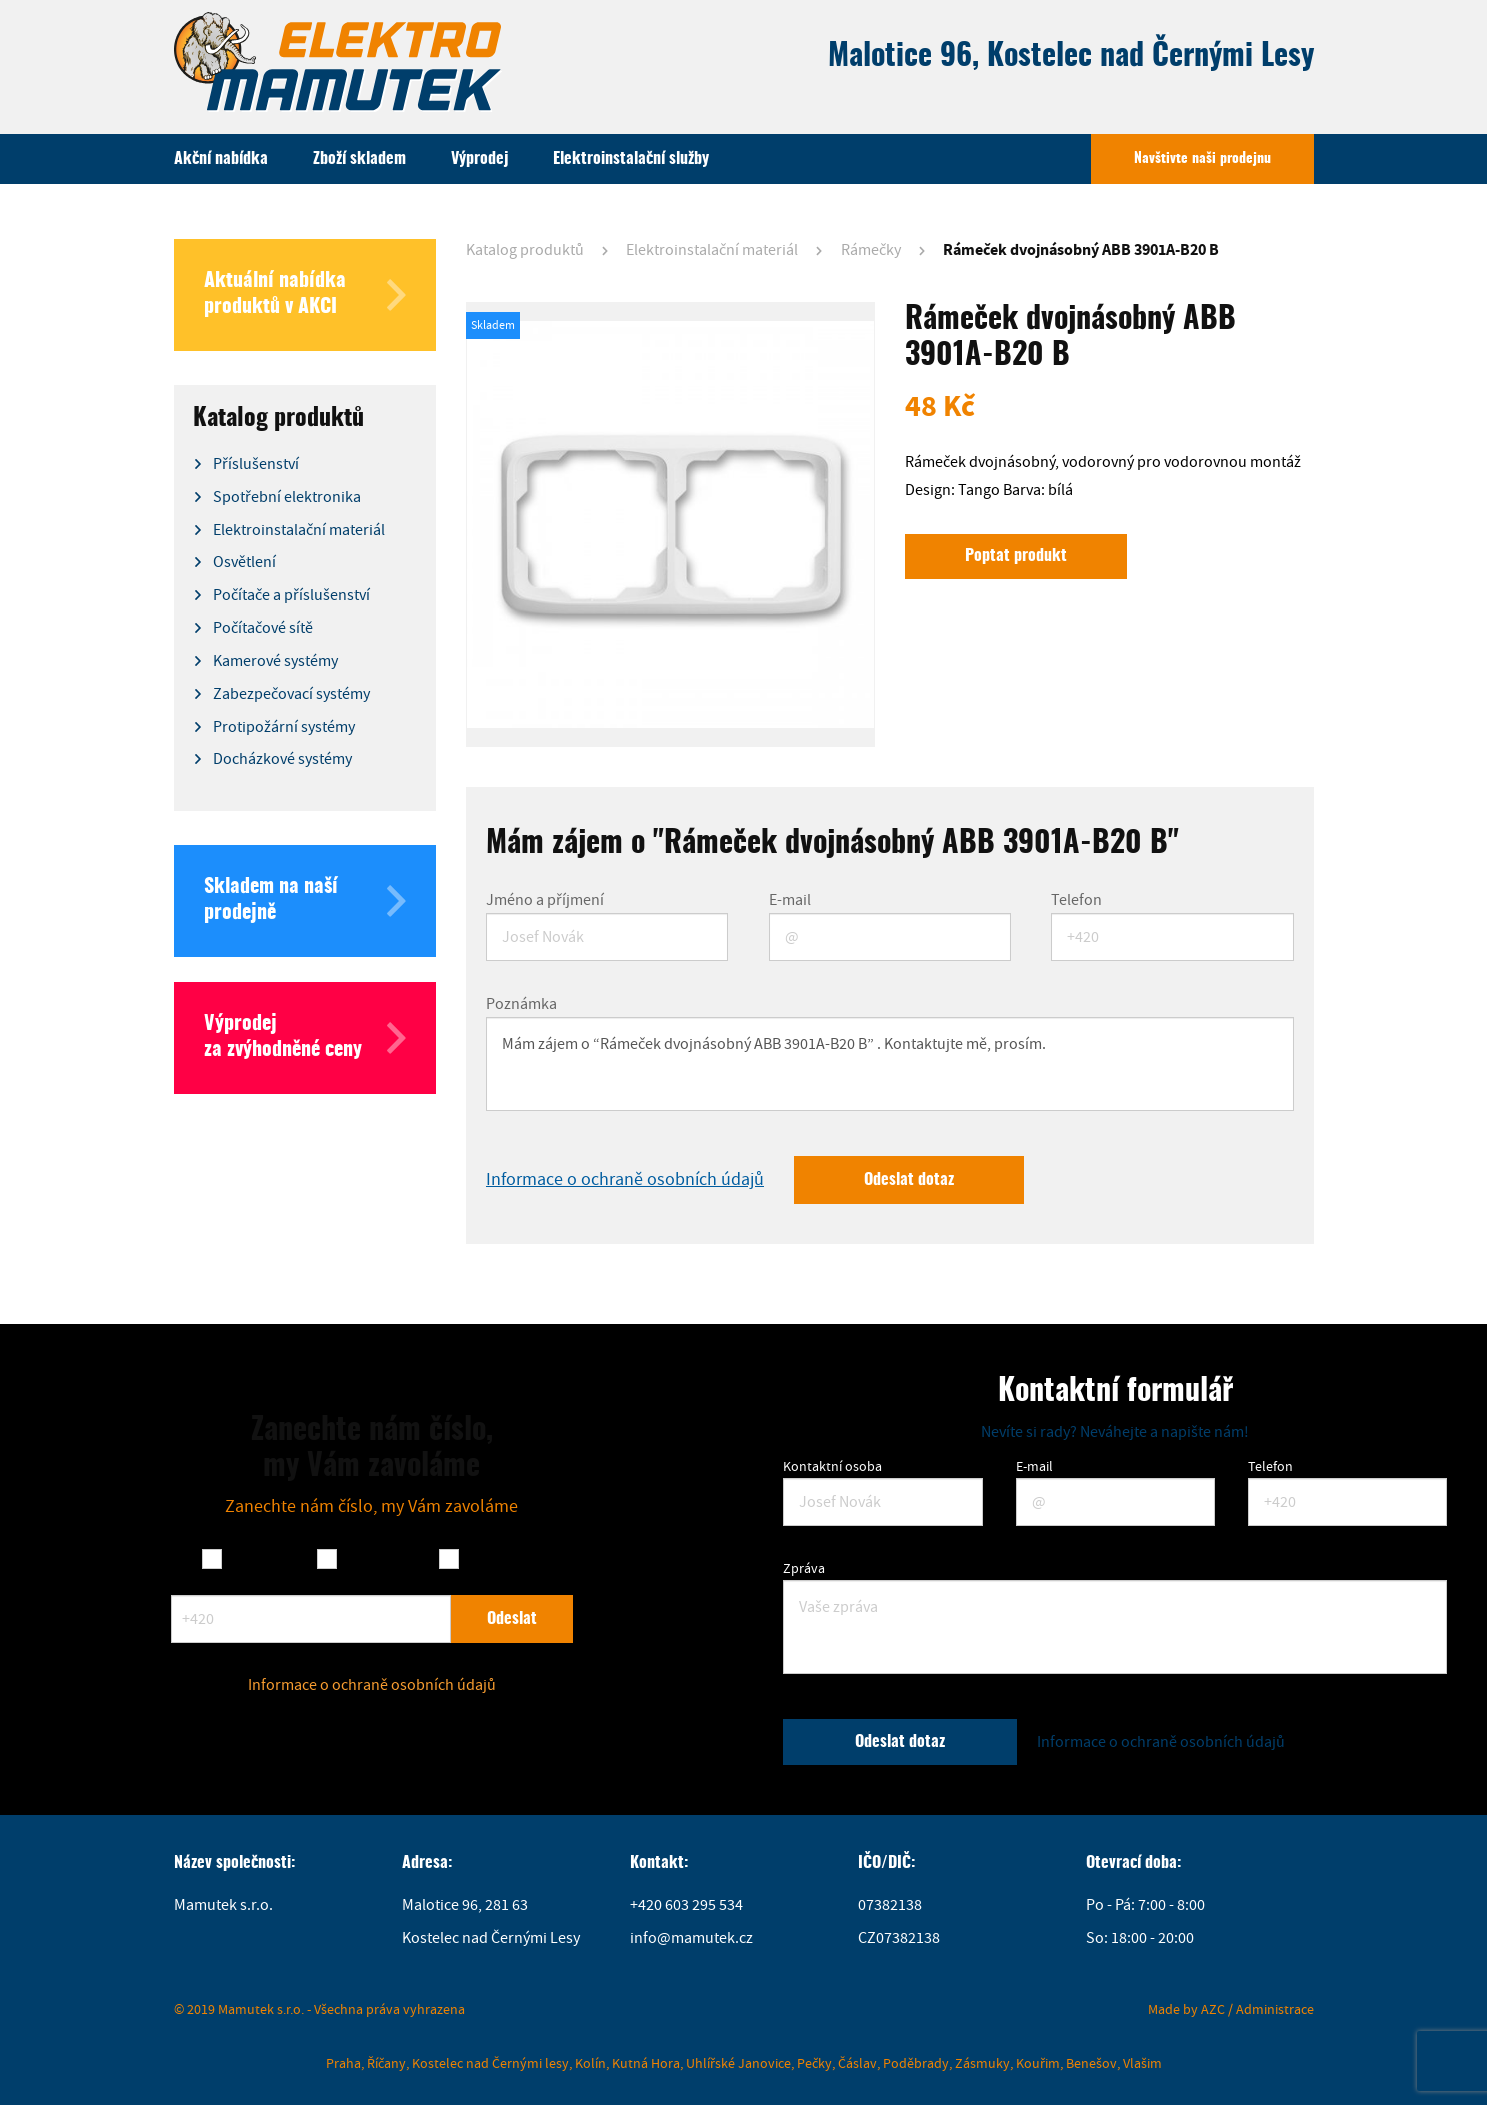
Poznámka (521, 1004)
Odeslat (512, 1619)
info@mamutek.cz (691, 1938)
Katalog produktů (525, 250)
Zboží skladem (359, 159)
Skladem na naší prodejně (305, 901)
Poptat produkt (1016, 556)
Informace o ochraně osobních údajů (625, 1179)
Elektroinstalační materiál (712, 250)
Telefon (1076, 900)
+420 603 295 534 (686, 1905)
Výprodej (479, 159)
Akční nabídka (221, 159)
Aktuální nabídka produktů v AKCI (305, 295)
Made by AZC (1186, 2009)
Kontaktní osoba (832, 1466)
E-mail (790, 900)
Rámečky (871, 250)
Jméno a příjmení (545, 900)
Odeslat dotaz (909, 1180)
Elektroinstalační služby (631, 159)
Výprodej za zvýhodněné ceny (305, 1038)
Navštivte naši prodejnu (1202, 159)
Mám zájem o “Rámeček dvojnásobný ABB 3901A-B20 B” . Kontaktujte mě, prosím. (890, 1064)
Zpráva (804, 1568)
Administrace (1275, 2009)
